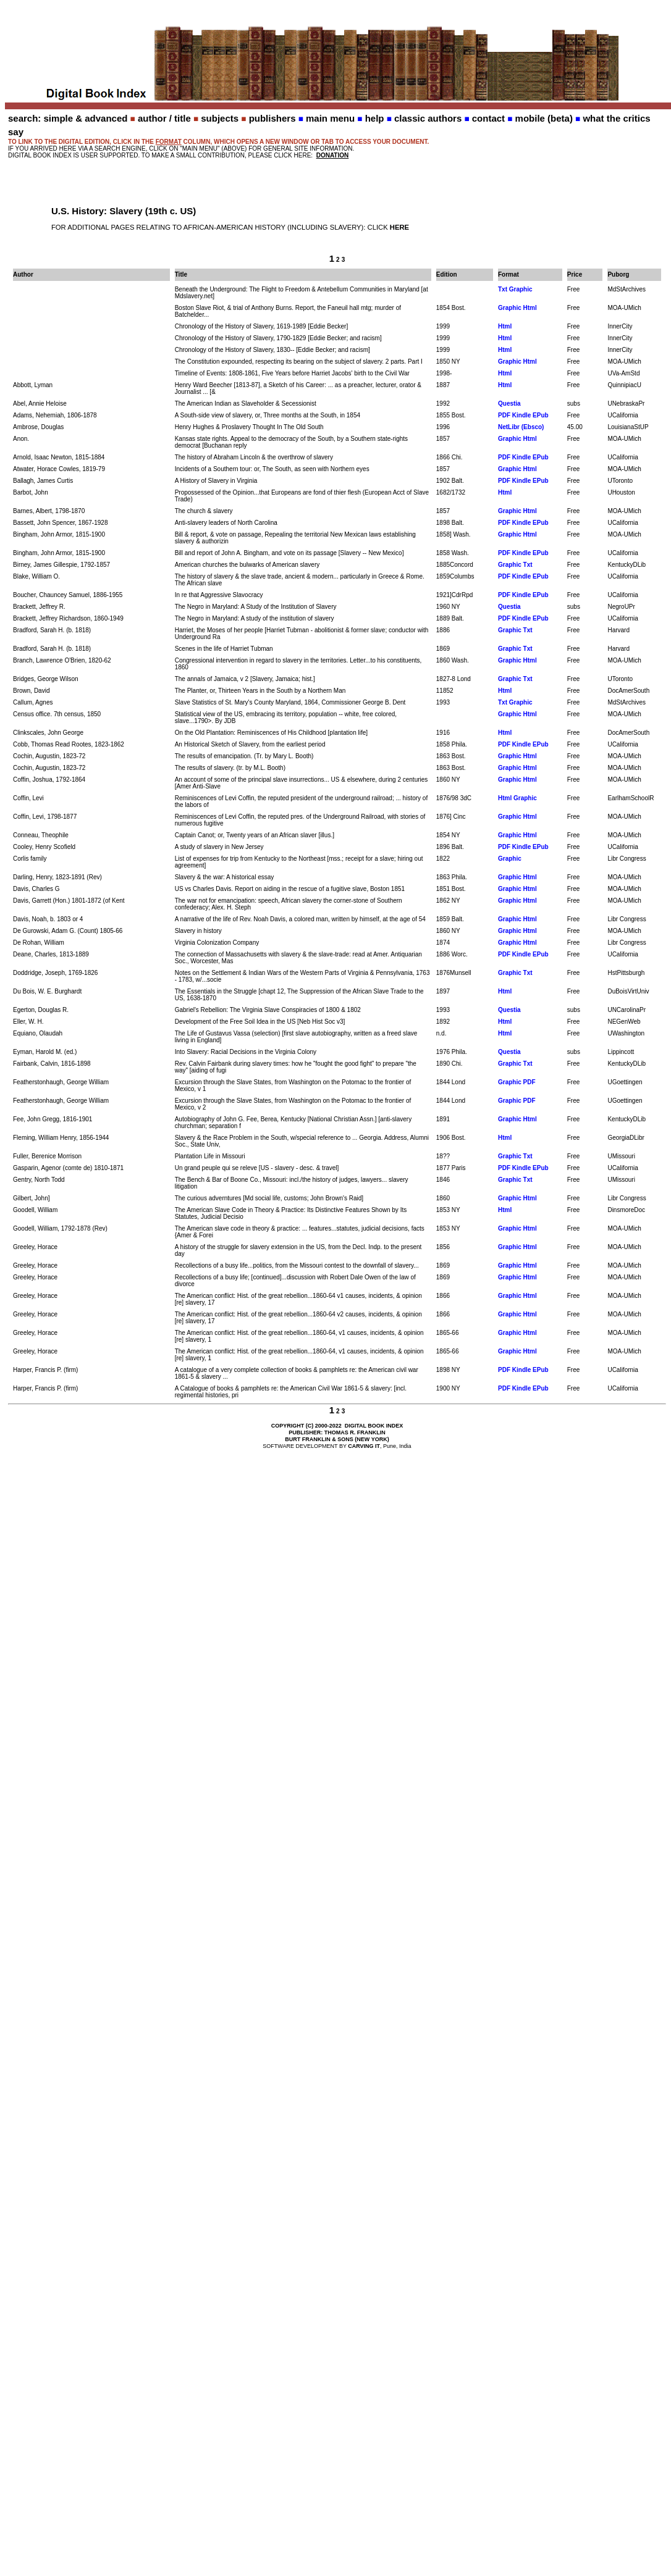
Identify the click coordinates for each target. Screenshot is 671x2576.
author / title (164, 118)
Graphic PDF (517, 1082)
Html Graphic (517, 798)
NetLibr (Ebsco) (521, 427)
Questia (509, 403)
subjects (219, 118)
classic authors (428, 118)
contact (488, 118)
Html (505, 326)
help (374, 118)
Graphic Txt (515, 564)
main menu (330, 118)
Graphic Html (517, 307)
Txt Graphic (515, 289)
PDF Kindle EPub (523, 415)
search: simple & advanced (67, 118)
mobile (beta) (544, 118)
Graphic (509, 858)
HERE (399, 227)
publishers (272, 118)
